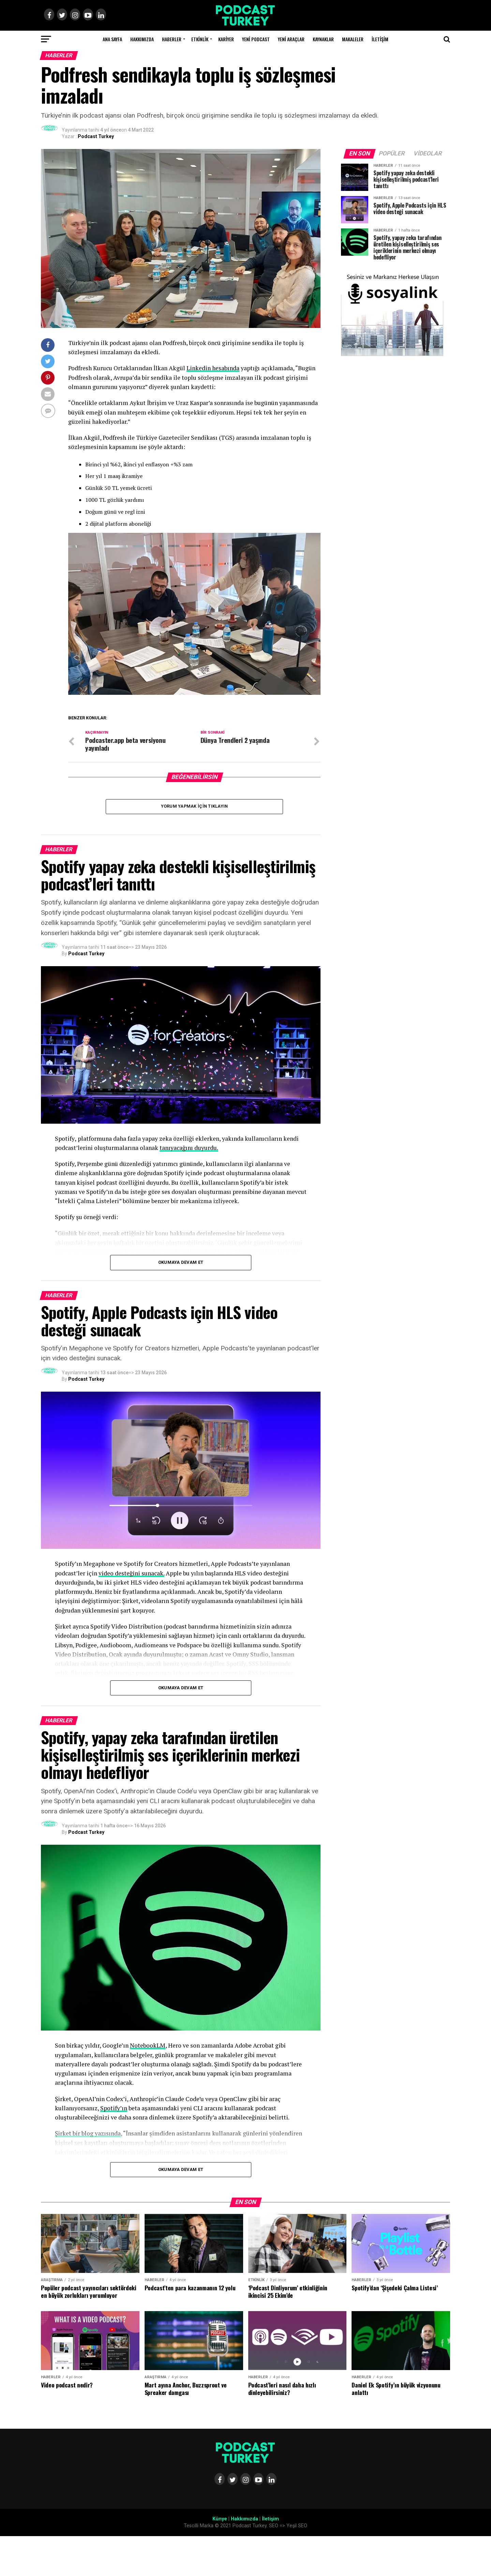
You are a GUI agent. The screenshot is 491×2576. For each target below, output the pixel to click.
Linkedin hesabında (213, 368)
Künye (219, 2519)
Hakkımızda (142, 39)
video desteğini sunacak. (131, 1573)
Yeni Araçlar (291, 39)
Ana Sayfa (112, 39)
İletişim (380, 39)
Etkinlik (199, 39)
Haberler (171, 39)
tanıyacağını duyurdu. (189, 1148)
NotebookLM (147, 2046)
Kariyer (226, 39)
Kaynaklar (323, 39)
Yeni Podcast (256, 39)
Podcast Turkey (96, 136)
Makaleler (352, 39)
